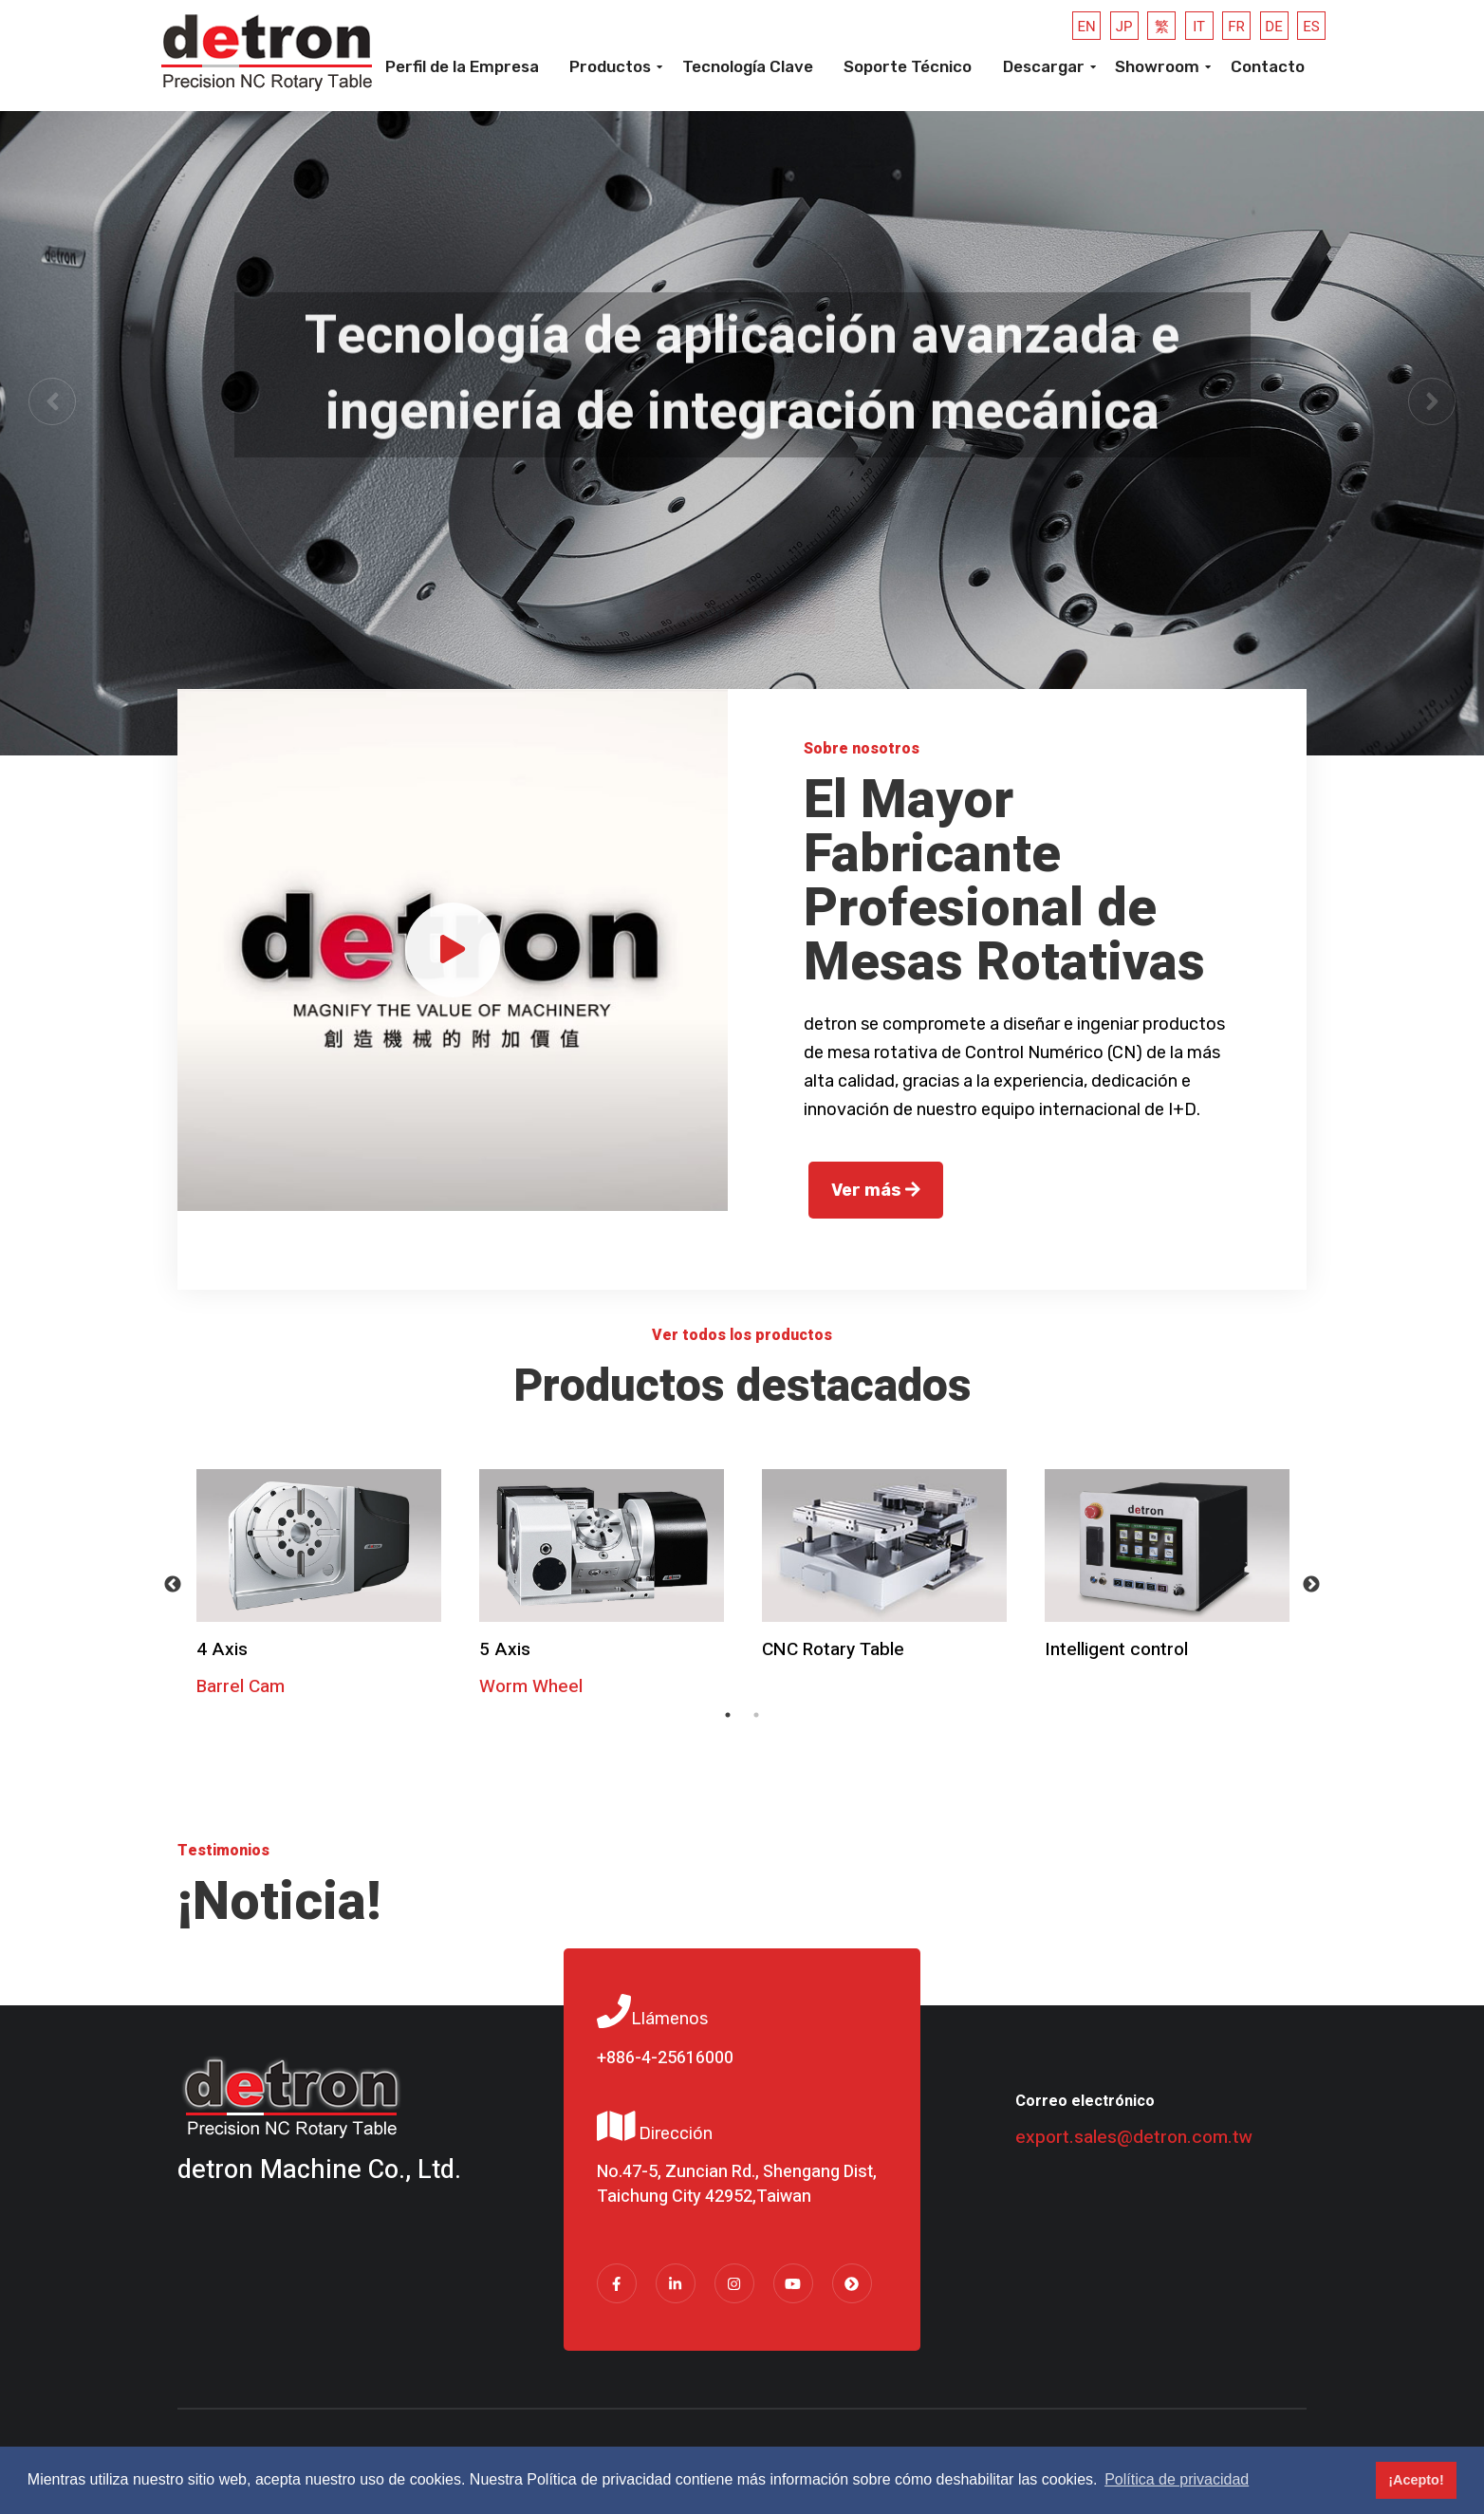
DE (1273, 26)
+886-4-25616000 (665, 2058)
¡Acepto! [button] (1415, 2479)
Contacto (1268, 66)
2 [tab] (756, 1714)
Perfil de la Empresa (462, 66)
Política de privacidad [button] (1176, 2479)
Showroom (1157, 66)
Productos (610, 66)
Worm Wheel (531, 1686)
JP (1124, 26)
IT (1199, 26)
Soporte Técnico (908, 66)
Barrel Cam (240, 1686)
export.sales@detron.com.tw (1133, 2137)
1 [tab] (727, 1714)
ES (1311, 26)
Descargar (1044, 66)
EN (1087, 26)
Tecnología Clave (747, 66)
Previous (172, 1584)
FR (1236, 26)
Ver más (875, 1190)
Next (1311, 1584)
